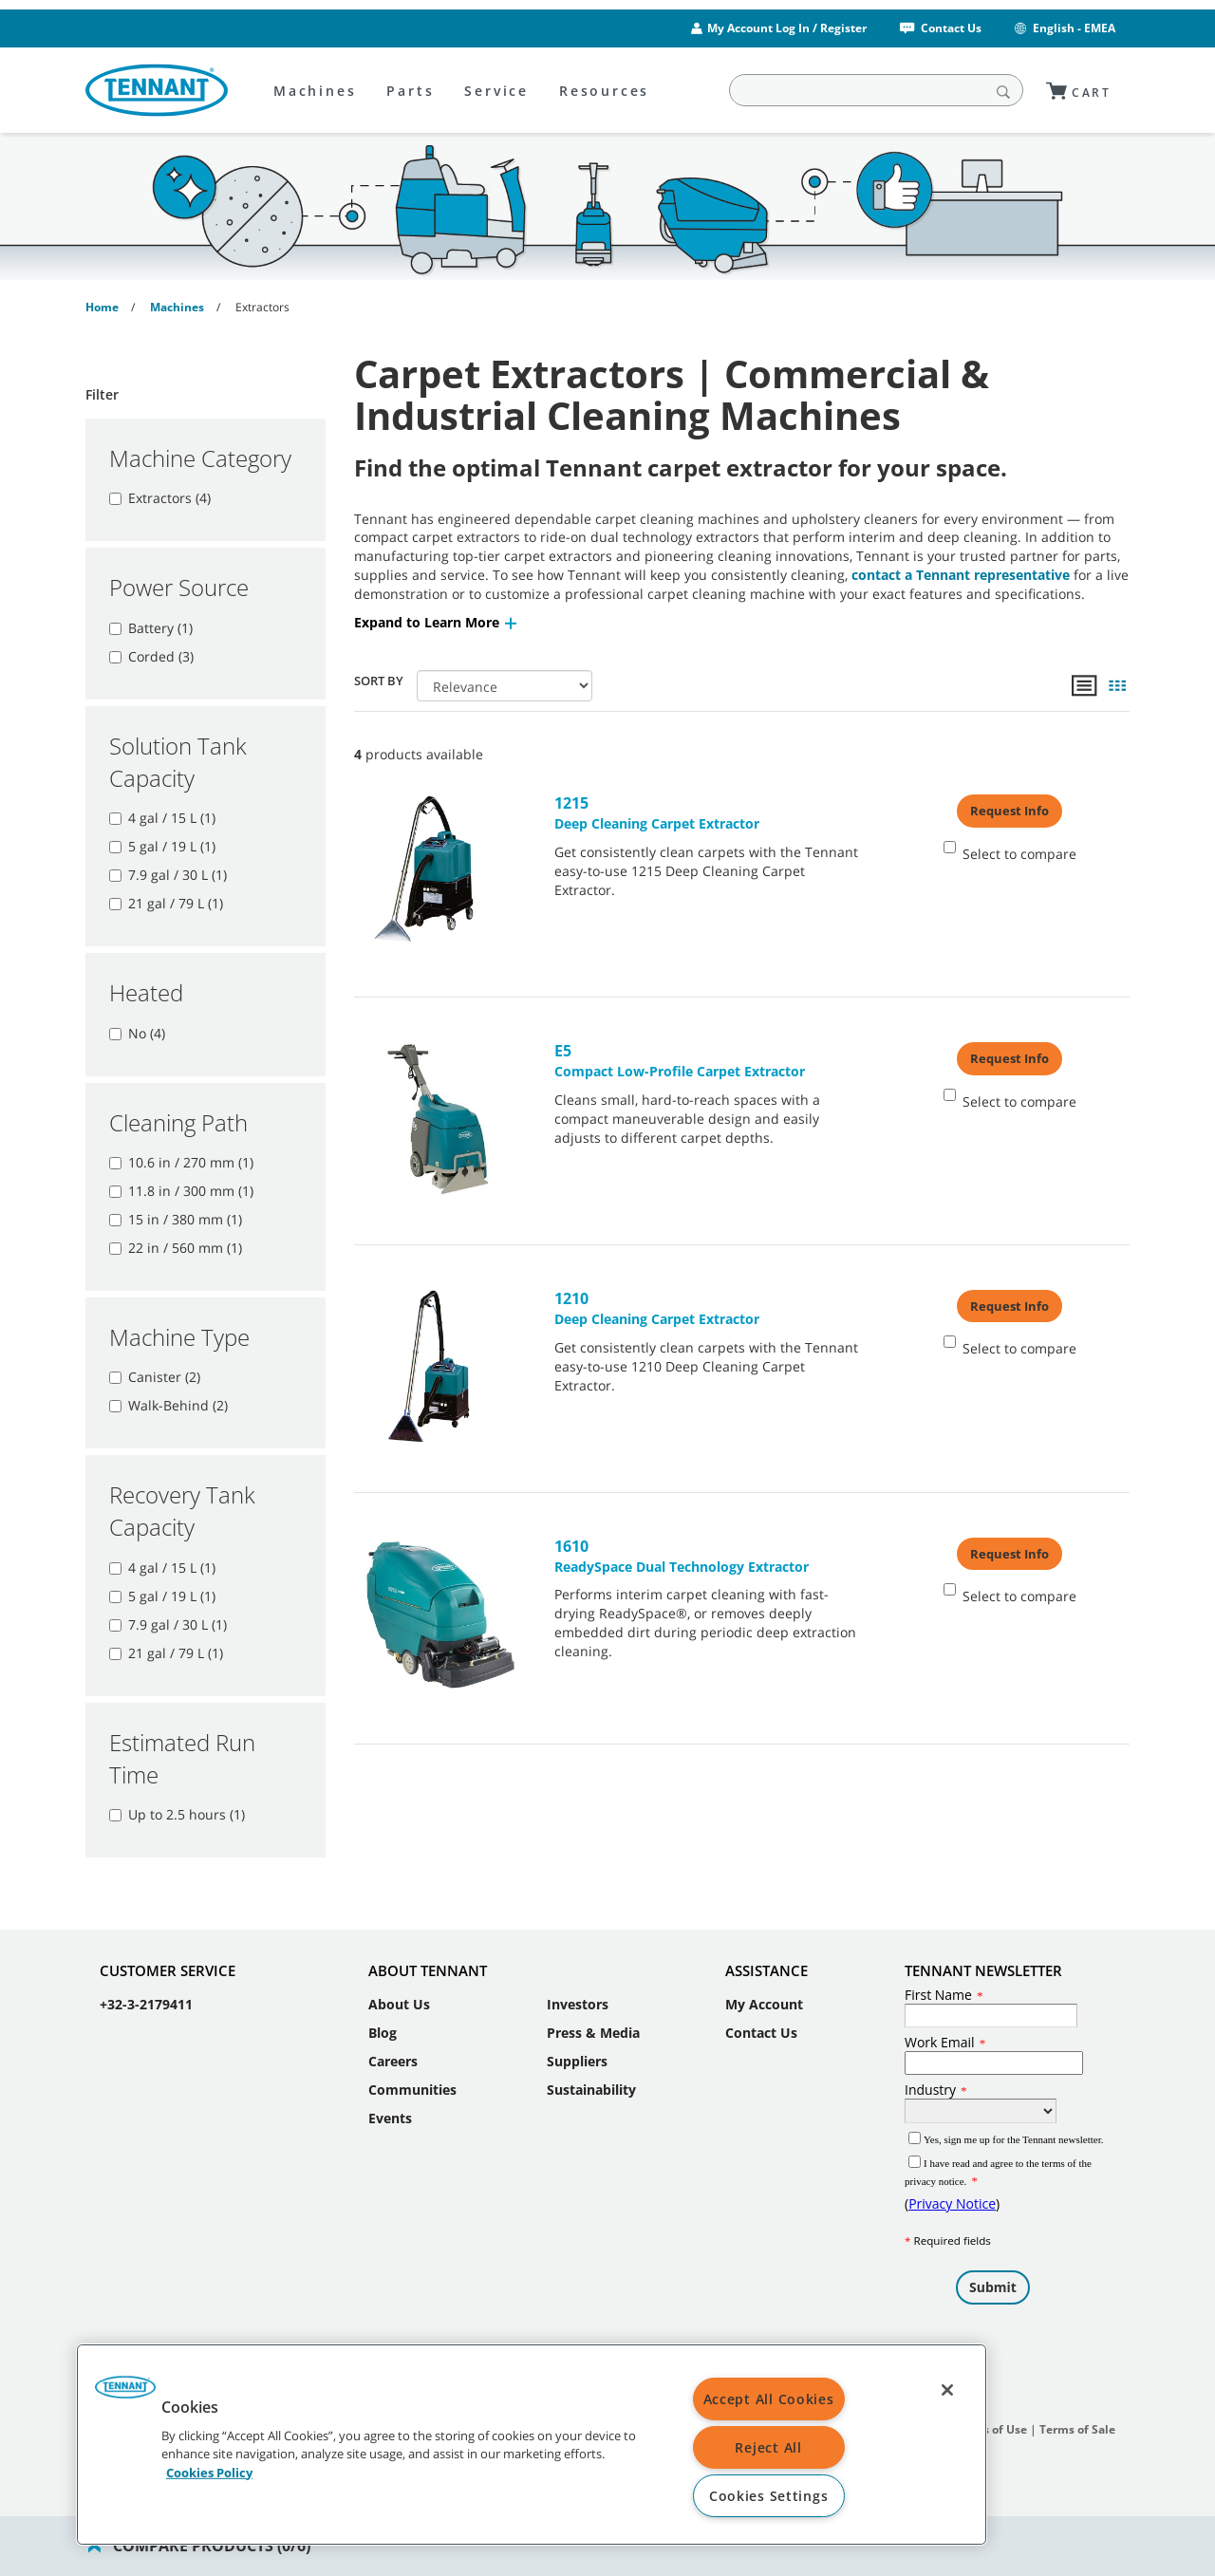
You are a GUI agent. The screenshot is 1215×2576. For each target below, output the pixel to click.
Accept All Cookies (768, 2399)
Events (390, 2099)
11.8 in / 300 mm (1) (181, 1191)
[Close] (947, 2390)
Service (496, 91)
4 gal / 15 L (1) (162, 818)
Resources (604, 91)
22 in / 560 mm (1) (175, 1248)
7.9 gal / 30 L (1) (168, 875)
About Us (399, 1985)
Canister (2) (154, 1377)
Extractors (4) (160, 498)
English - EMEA (1063, 28)
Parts (410, 91)
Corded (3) (151, 656)
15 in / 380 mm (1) (175, 1219)
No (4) (137, 1033)
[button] (436, 622)
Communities (412, 2071)
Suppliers (577, 2042)
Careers (393, 2042)
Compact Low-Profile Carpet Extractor (707, 1060)
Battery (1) (151, 628)
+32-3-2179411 (146, 1985)
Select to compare (1010, 852)
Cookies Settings (769, 2496)
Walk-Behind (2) (168, 1405)
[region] (531, 2444)
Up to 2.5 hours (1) (177, 1814)
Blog (382, 2014)
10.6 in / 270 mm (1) (181, 1162)
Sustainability (591, 2071)
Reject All (768, 2447)
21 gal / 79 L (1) (166, 903)
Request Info (1009, 810)
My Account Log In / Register (787, 28)
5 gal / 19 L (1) (162, 846)
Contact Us (939, 28)
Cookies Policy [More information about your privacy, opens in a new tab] (209, 2471)
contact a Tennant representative (960, 575)
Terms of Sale (1077, 2410)
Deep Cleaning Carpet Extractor (707, 812)
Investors (577, 1985)
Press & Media (593, 2014)
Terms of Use (990, 2410)
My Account (764, 1985)
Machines (314, 91)
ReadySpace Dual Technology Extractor (707, 1556)
